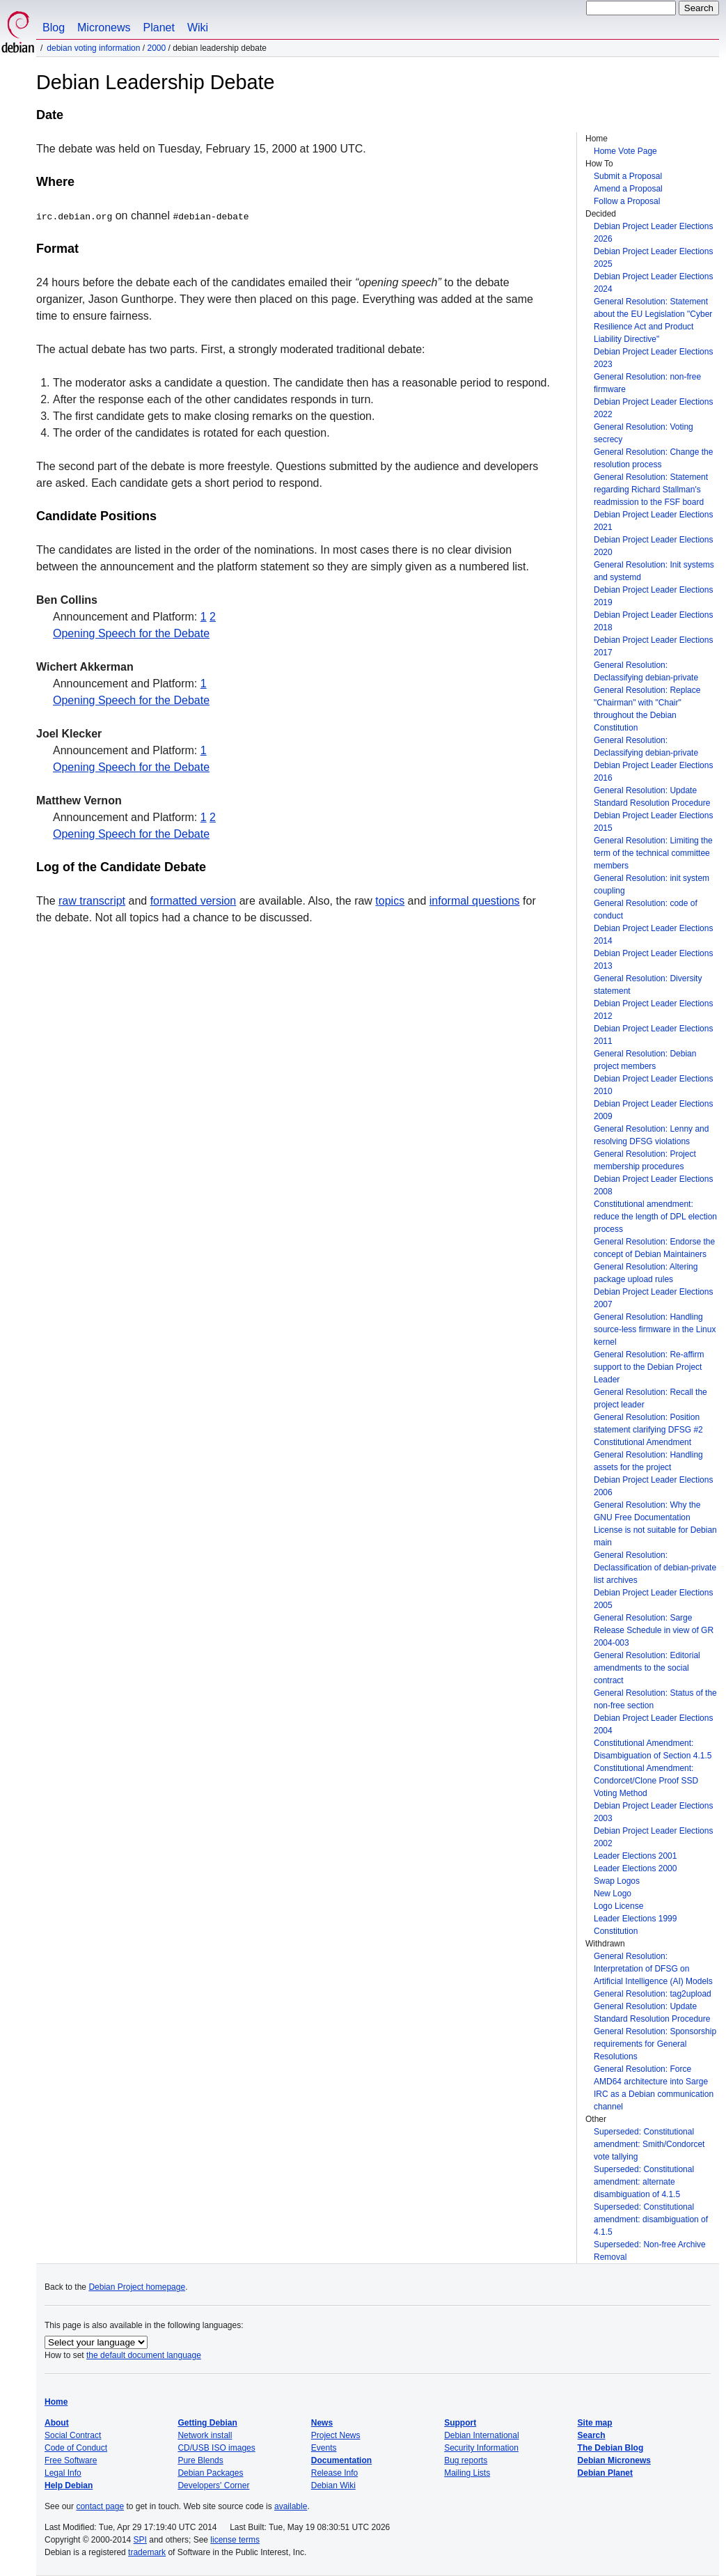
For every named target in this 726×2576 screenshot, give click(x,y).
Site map (595, 2423)
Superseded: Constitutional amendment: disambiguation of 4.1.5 (651, 2219)
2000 (156, 48)
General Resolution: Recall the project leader (650, 1398)
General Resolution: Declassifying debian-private (646, 671)
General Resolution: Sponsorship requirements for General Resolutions (655, 2044)
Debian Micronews (614, 2460)
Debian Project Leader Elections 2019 (653, 596)
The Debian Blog (611, 2448)
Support (460, 2423)
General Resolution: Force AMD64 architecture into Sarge (651, 2075)
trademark (147, 2552)
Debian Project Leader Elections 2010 (653, 1085)
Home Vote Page (625, 151)
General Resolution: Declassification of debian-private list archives (655, 1567)
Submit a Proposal (628, 176)
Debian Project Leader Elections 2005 (653, 1599)
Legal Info (63, 2473)
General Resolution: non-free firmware (647, 383)
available (290, 2506)
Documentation (341, 2460)
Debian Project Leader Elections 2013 (653, 960)
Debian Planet (605, 2473)
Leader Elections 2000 (635, 1868)
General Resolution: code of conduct (645, 909)
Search (592, 2435)
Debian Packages (210, 2473)
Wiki (197, 27)
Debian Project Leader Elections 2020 (653, 546)
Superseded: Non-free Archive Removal (650, 2251)
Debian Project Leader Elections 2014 (653, 934)
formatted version (193, 901)
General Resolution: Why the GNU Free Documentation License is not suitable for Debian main (655, 1523)
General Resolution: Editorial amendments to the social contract (647, 1667)
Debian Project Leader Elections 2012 (653, 1010)
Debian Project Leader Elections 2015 (653, 822)
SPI (140, 2540)
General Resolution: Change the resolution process (653, 458)
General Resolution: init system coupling (651, 884)
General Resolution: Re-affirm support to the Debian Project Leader (649, 1367)
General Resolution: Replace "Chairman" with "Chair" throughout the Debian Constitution (647, 709)
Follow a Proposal (627, 201)
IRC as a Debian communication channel (653, 2100)
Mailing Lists (467, 2473)
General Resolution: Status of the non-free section (655, 1699)
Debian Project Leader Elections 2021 (653, 521)
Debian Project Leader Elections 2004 (653, 1724)
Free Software (71, 2460)
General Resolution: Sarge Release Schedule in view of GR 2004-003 (653, 1630)
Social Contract (73, 2435)
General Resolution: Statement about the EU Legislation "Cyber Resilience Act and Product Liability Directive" (653, 320)
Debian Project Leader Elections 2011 (653, 1035)
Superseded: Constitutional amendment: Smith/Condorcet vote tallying (649, 2144)
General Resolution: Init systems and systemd (654, 571)
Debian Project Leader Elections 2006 (653, 1486)
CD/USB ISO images (216, 2448)
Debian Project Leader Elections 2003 (653, 1812)
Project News (336, 2435)
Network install (204, 2435)
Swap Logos (617, 1881)
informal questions (474, 901)
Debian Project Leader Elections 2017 (653, 646)
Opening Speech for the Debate (131, 633)
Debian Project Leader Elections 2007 (653, 1298)
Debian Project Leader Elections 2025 (653, 258)
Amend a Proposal (628, 189)
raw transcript (91, 901)
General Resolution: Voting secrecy (643, 433)
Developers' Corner (213, 2485)
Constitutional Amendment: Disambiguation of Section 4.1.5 (652, 1749)
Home (56, 2402)
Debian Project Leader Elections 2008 (653, 1185)
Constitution (616, 1931)
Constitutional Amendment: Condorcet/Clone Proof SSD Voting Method (646, 1780)
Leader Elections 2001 (635, 1856)
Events (324, 2448)
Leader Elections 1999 (635, 1918)
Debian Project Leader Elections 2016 (653, 771)
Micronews (103, 27)
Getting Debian (207, 2423)
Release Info (334, 2473)
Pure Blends (200, 2460)
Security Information (481, 2448)
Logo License (618, 1906)
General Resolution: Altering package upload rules (645, 1273)
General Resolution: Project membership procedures (645, 1160)
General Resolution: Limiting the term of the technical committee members (653, 853)
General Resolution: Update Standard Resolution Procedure (652, 797)
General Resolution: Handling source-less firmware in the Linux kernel (655, 1329)
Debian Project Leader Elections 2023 (653, 358)
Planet (159, 27)
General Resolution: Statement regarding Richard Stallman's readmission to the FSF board (651, 489)
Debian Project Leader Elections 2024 (653, 283)
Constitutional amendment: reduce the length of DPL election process (655, 1216)
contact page (100, 2506)
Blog (53, 27)
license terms (235, 2540)
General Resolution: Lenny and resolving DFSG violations (651, 1135)
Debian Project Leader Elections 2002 (653, 1837)
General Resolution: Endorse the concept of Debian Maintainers (654, 1248)
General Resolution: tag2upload (652, 1994)
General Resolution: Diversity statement (648, 985)
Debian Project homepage (136, 2287)
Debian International (481, 2435)
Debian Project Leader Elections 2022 (653, 408)
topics (389, 901)
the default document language (143, 2355)
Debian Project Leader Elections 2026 (653, 232)
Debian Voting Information (93, 48)
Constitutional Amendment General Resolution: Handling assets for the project (648, 1454)
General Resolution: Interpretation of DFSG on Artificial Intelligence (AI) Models (653, 1968)
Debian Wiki (333, 2485)
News (322, 2423)
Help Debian (69, 2485)
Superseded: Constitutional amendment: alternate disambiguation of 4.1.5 (644, 2181)
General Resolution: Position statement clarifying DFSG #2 (648, 1423)
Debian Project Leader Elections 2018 (653, 621)
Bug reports (465, 2460)
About (57, 2423)
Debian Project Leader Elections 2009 (653, 1110)
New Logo (612, 1893)
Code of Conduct (76, 2448)
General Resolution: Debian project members (645, 1060)
